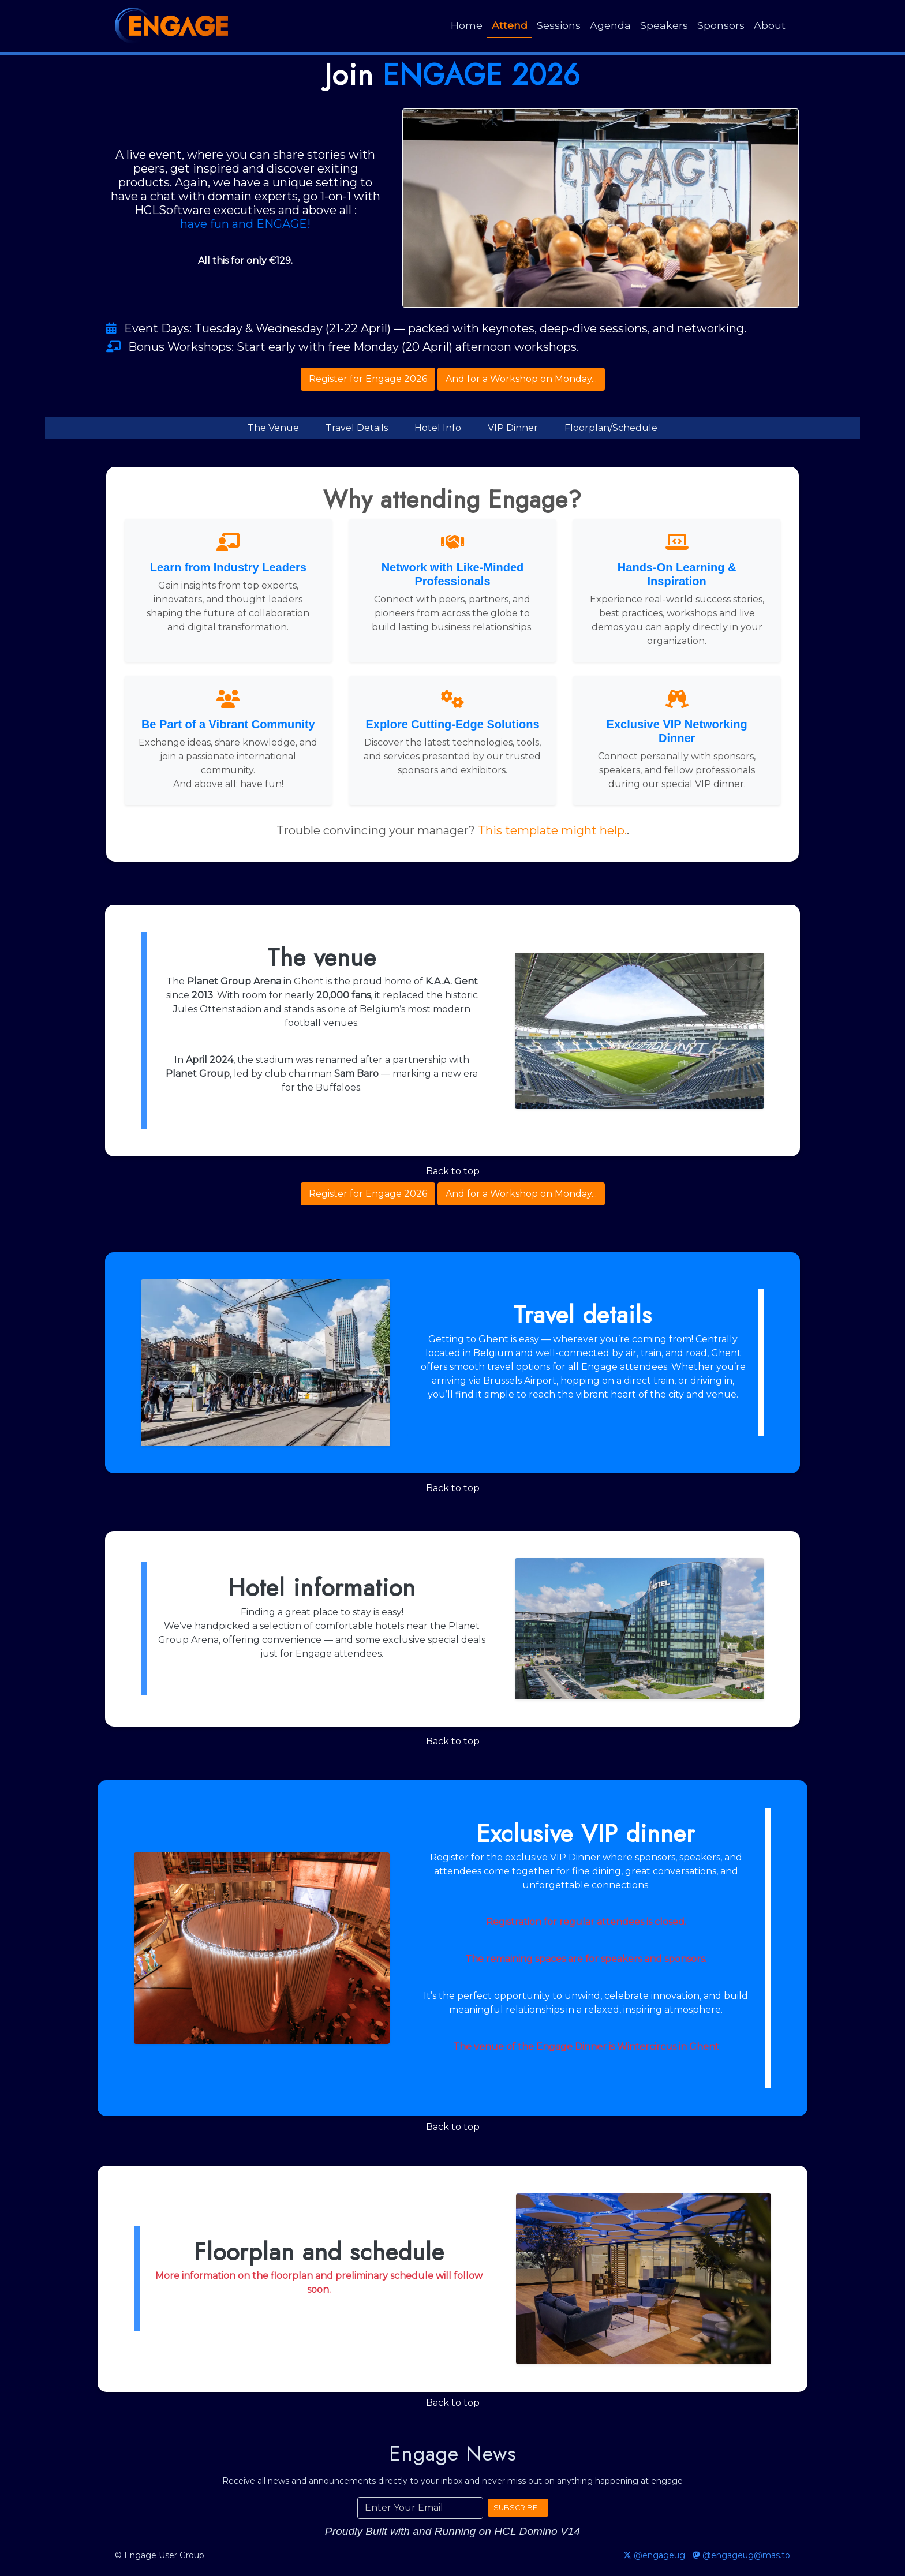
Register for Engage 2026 (368, 378)
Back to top (453, 1171)
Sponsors (721, 25)
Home (467, 25)
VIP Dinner (513, 427)
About (770, 25)
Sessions (559, 25)
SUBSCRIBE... (518, 2507)
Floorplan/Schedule (610, 427)
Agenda (610, 25)
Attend (510, 25)
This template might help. (552, 830)
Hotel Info (437, 427)
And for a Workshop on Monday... (521, 378)
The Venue (273, 427)
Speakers (664, 25)
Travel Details (357, 427)
